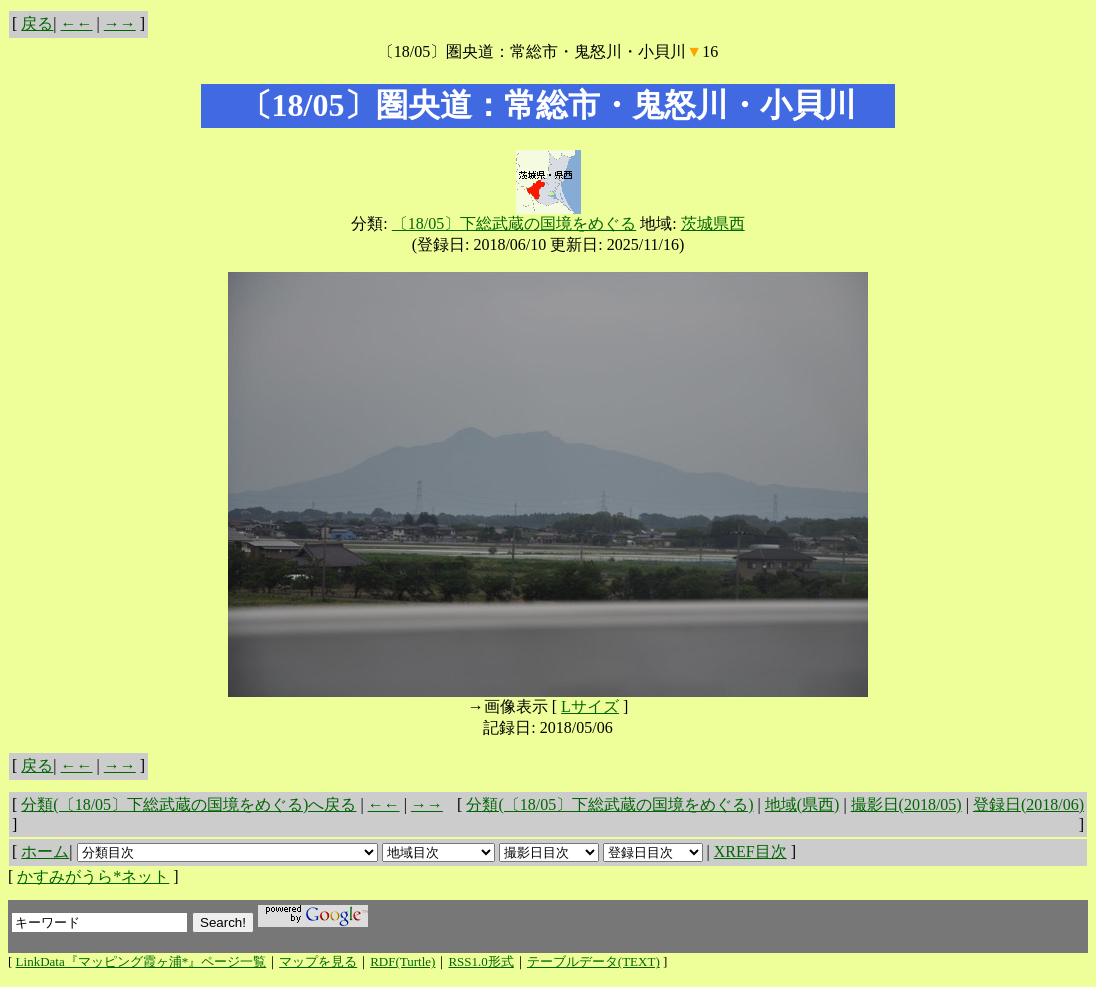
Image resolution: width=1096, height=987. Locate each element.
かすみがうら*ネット (93, 876)
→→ (120, 23)
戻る (37, 23)
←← (77, 23)
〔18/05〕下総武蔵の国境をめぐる (514, 223)
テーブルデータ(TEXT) (593, 961)
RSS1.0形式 (480, 961)
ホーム (45, 851)
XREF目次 (750, 851)
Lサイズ (590, 706)
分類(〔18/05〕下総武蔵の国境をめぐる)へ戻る (188, 804)
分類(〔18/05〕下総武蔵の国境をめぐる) (609, 804)
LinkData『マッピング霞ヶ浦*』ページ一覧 (141, 961)
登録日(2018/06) (1028, 804)
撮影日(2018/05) (906, 804)
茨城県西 (713, 223)
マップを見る (318, 961)
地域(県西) (802, 804)
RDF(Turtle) (402, 961)
